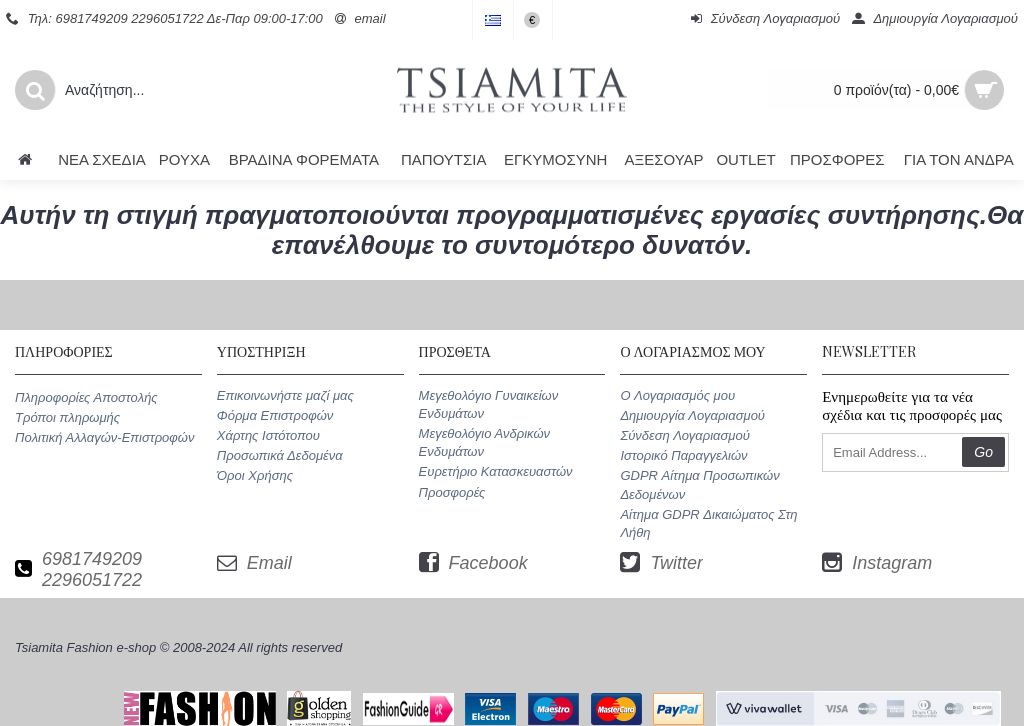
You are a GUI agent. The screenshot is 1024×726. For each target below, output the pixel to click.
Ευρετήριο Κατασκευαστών (496, 471)
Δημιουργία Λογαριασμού (692, 415)
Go (983, 452)
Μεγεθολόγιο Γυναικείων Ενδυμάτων (489, 404)
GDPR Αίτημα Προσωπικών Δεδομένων (699, 484)
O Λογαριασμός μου (677, 395)
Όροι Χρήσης (255, 475)
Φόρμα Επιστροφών (275, 415)
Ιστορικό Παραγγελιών (683, 455)
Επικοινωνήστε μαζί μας (285, 395)
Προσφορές (452, 492)
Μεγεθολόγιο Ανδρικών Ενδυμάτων (484, 442)
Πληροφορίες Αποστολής (86, 397)
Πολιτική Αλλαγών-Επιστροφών (104, 437)
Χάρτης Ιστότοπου (268, 435)
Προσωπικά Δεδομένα (280, 455)
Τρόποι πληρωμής (67, 417)
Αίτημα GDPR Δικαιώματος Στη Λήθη (708, 523)
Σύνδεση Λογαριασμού (684, 435)
